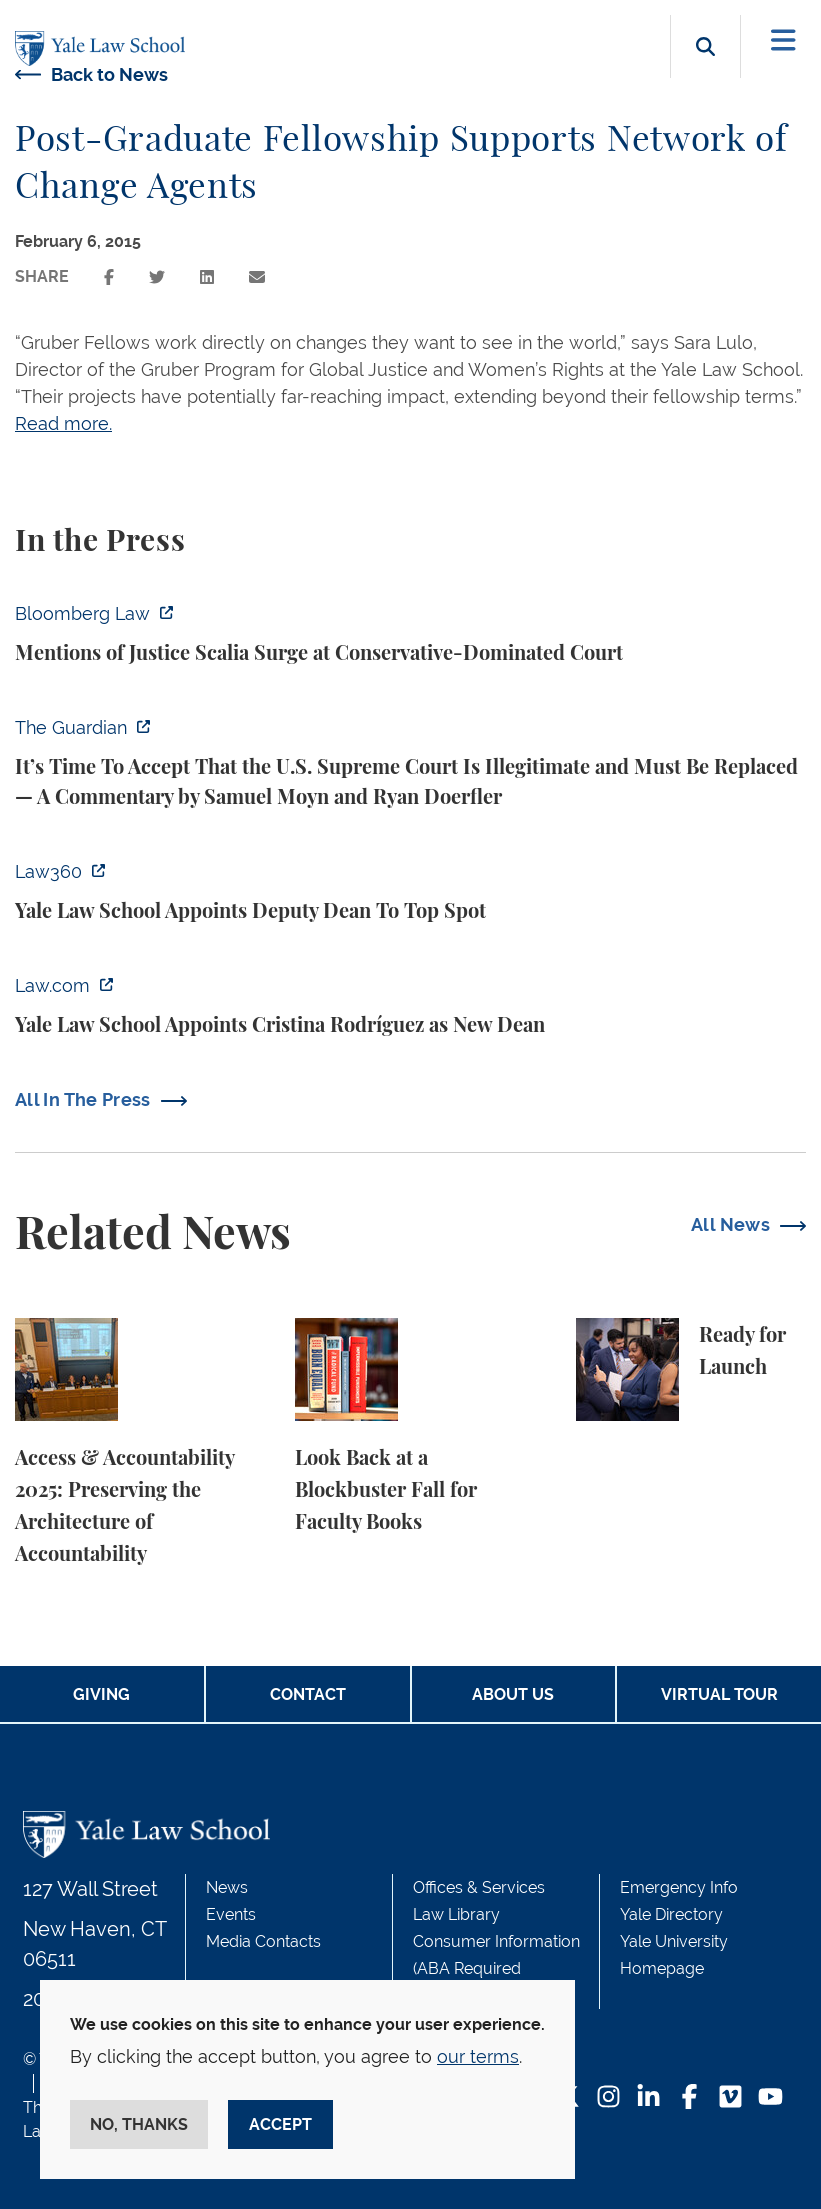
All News (730, 1224)
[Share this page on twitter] (157, 277)
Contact (308, 1694)
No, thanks (139, 2124)
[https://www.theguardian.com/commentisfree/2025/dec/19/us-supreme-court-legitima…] (410, 763)
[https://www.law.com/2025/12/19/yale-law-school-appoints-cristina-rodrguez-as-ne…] (410, 1006)
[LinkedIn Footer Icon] (648, 2098)
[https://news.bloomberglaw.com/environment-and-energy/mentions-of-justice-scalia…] (410, 634)
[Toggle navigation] (783, 40)
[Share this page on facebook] (109, 277)
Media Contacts (263, 1941)
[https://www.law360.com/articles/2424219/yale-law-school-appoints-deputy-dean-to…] (410, 892)
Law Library (456, 1914)
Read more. (63, 423)
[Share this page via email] (257, 277)
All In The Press (83, 1099)
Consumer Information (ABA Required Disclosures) (496, 1968)
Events (231, 1914)
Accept (280, 2124)
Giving (101, 1694)
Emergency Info (679, 1887)
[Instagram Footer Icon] (608, 2098)
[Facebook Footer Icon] (689, 2098)
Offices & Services (479, 1887)
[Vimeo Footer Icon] (730, 2098)
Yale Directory (671, 1914)
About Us (513, 1694)
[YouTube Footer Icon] (770, 2098)
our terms (478, 2056)
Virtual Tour (719, 1694)
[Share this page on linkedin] (207, 277)
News (227, 1887)
